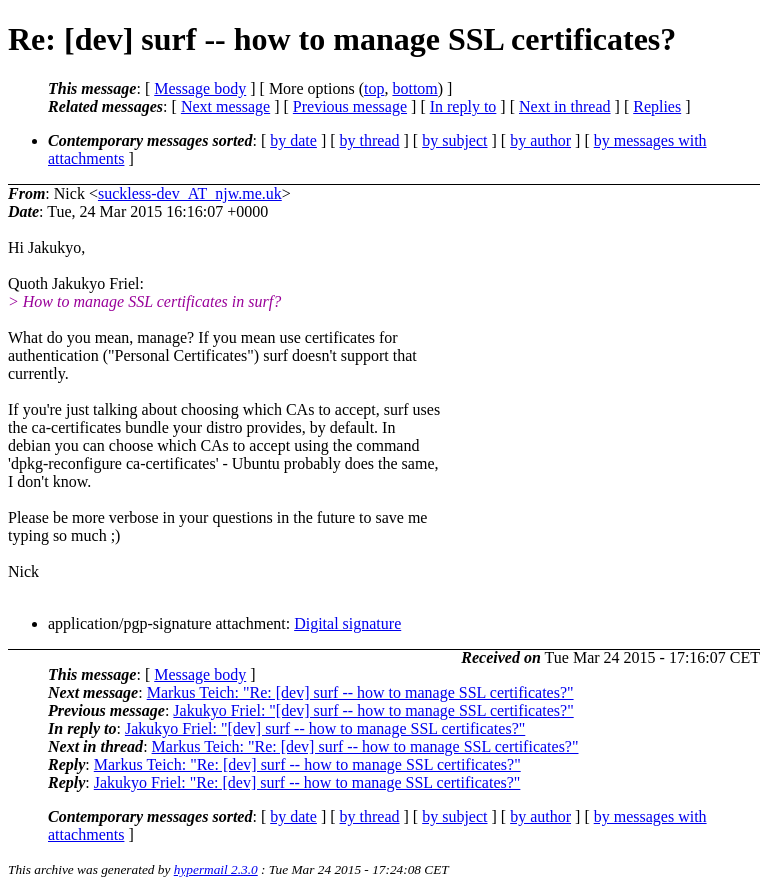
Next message (225, 106)
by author (540, 140)
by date (293, 140)
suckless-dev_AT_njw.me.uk (190, 193)
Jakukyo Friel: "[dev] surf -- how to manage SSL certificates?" (373, 710)
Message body (200, 88)
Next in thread (565, 106)
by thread (370, 140)
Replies (657, 106)
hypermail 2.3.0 (216, 869)
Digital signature (347, 623)
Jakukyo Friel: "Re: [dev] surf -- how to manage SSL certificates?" (307, 782)
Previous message (350, 106)
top (374, 88)
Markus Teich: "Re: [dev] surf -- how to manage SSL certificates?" (360, 692)
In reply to (463, 106)
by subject (454, 140)
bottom (414, 88)
